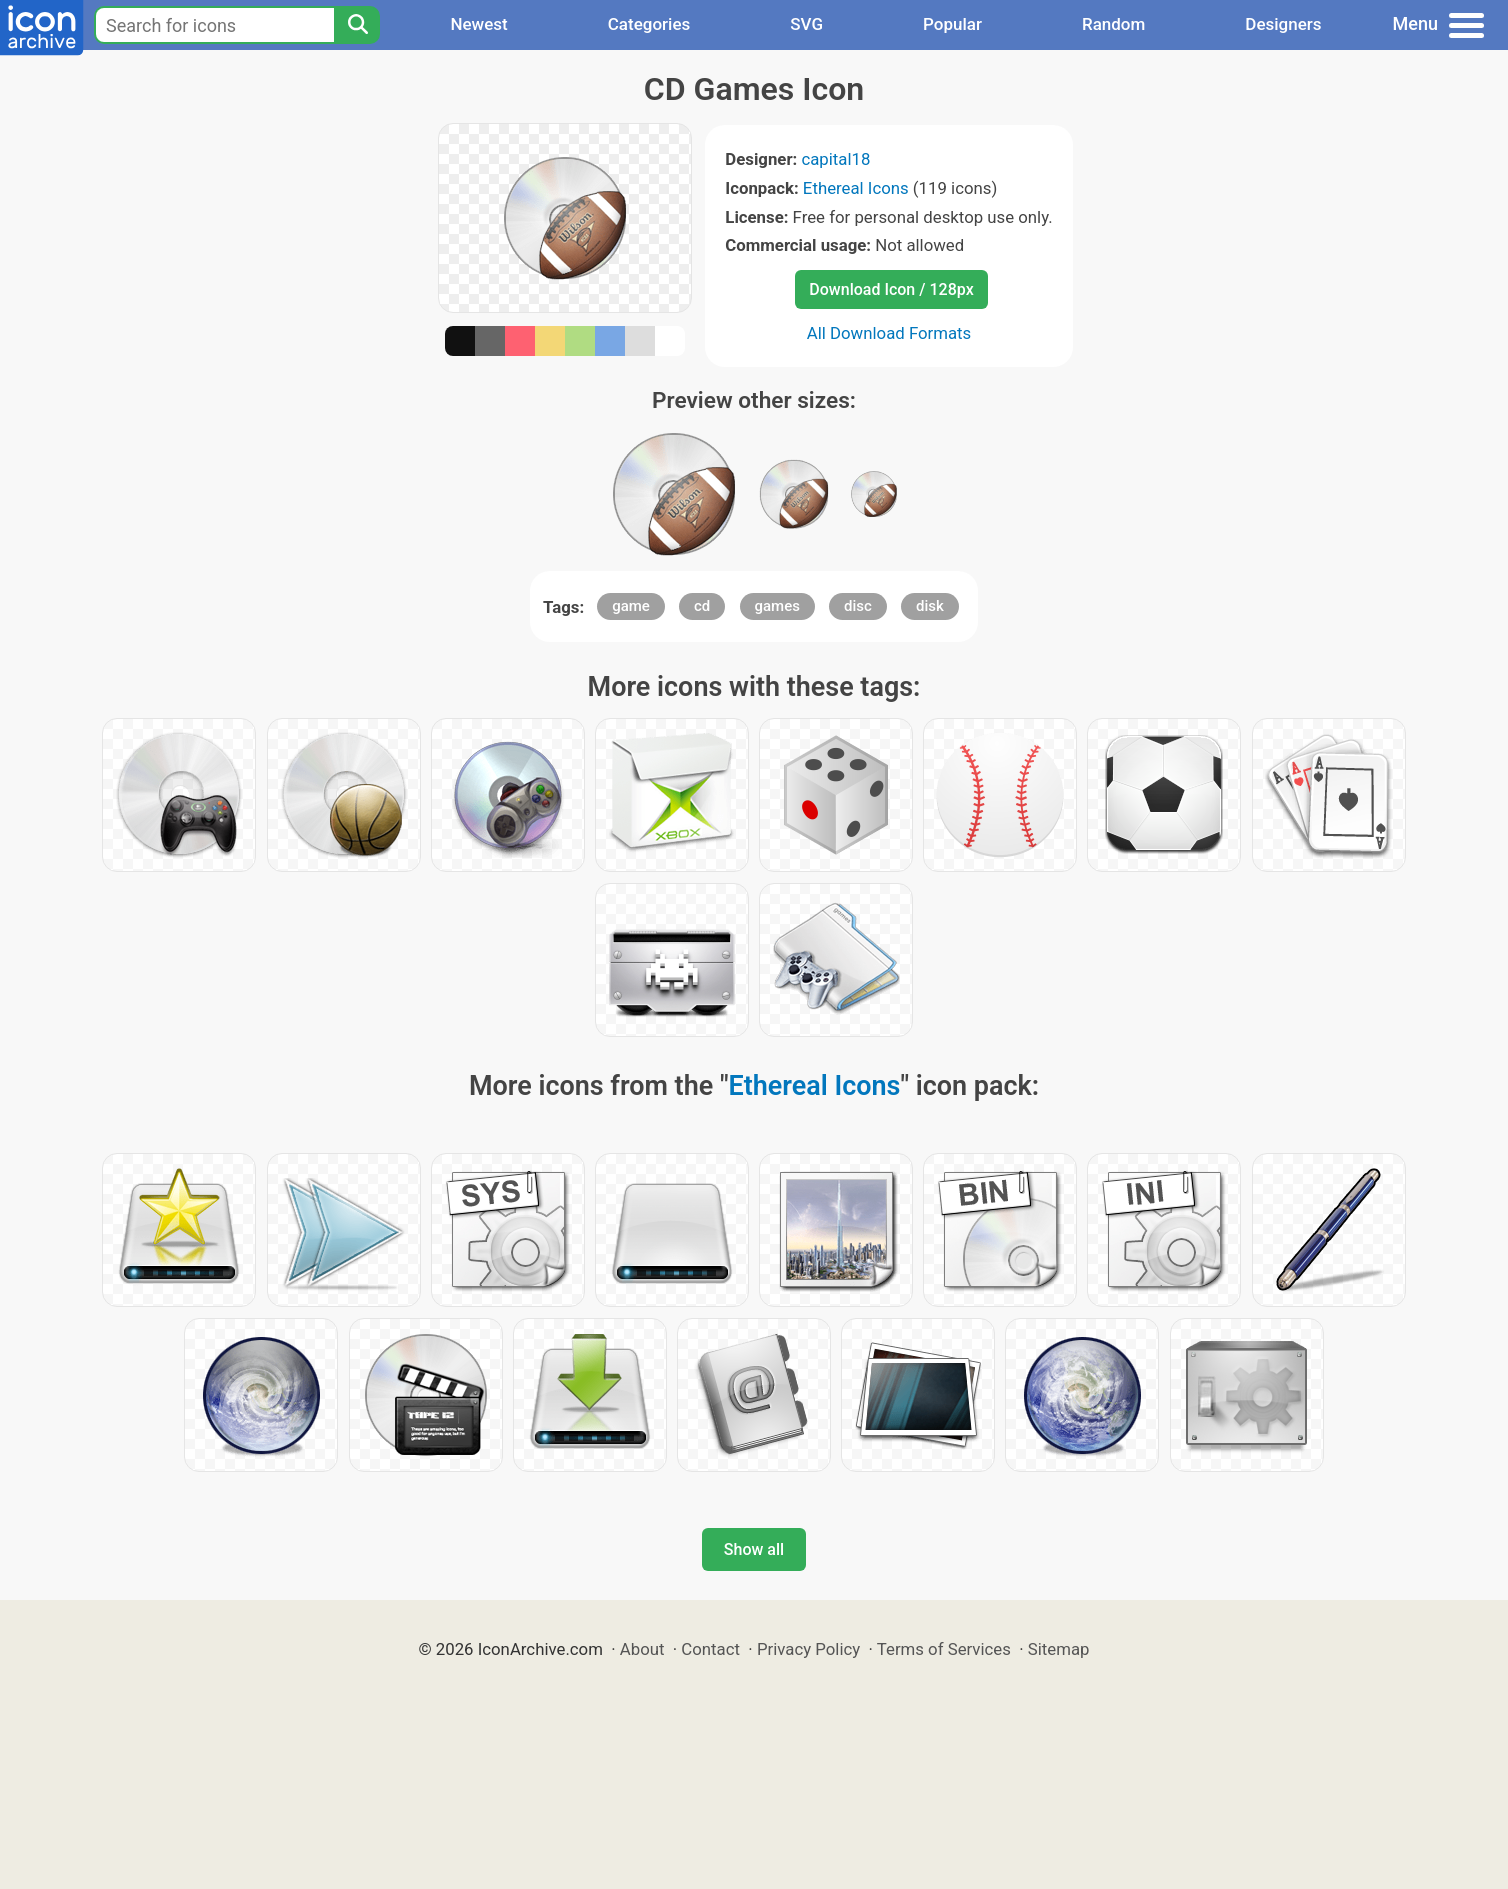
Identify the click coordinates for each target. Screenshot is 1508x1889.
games (777, 606)
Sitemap (1059, 1649)
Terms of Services (944, 1649)
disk (930, 606)
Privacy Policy (808, 1649)
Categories (649, 24)
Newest (478, 24)
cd (702, 606)
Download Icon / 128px (891, 289)
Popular (952, 24)
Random (1113, 24)
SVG (806, 24)
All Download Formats (889, 333)
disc (858, 606)
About (642, 1649)
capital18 (835, 159)
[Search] (357, 25)
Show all (754, 1549)
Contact (710, 1649)
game (631, 606)
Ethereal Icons (856, 188)
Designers (1283, 24)
